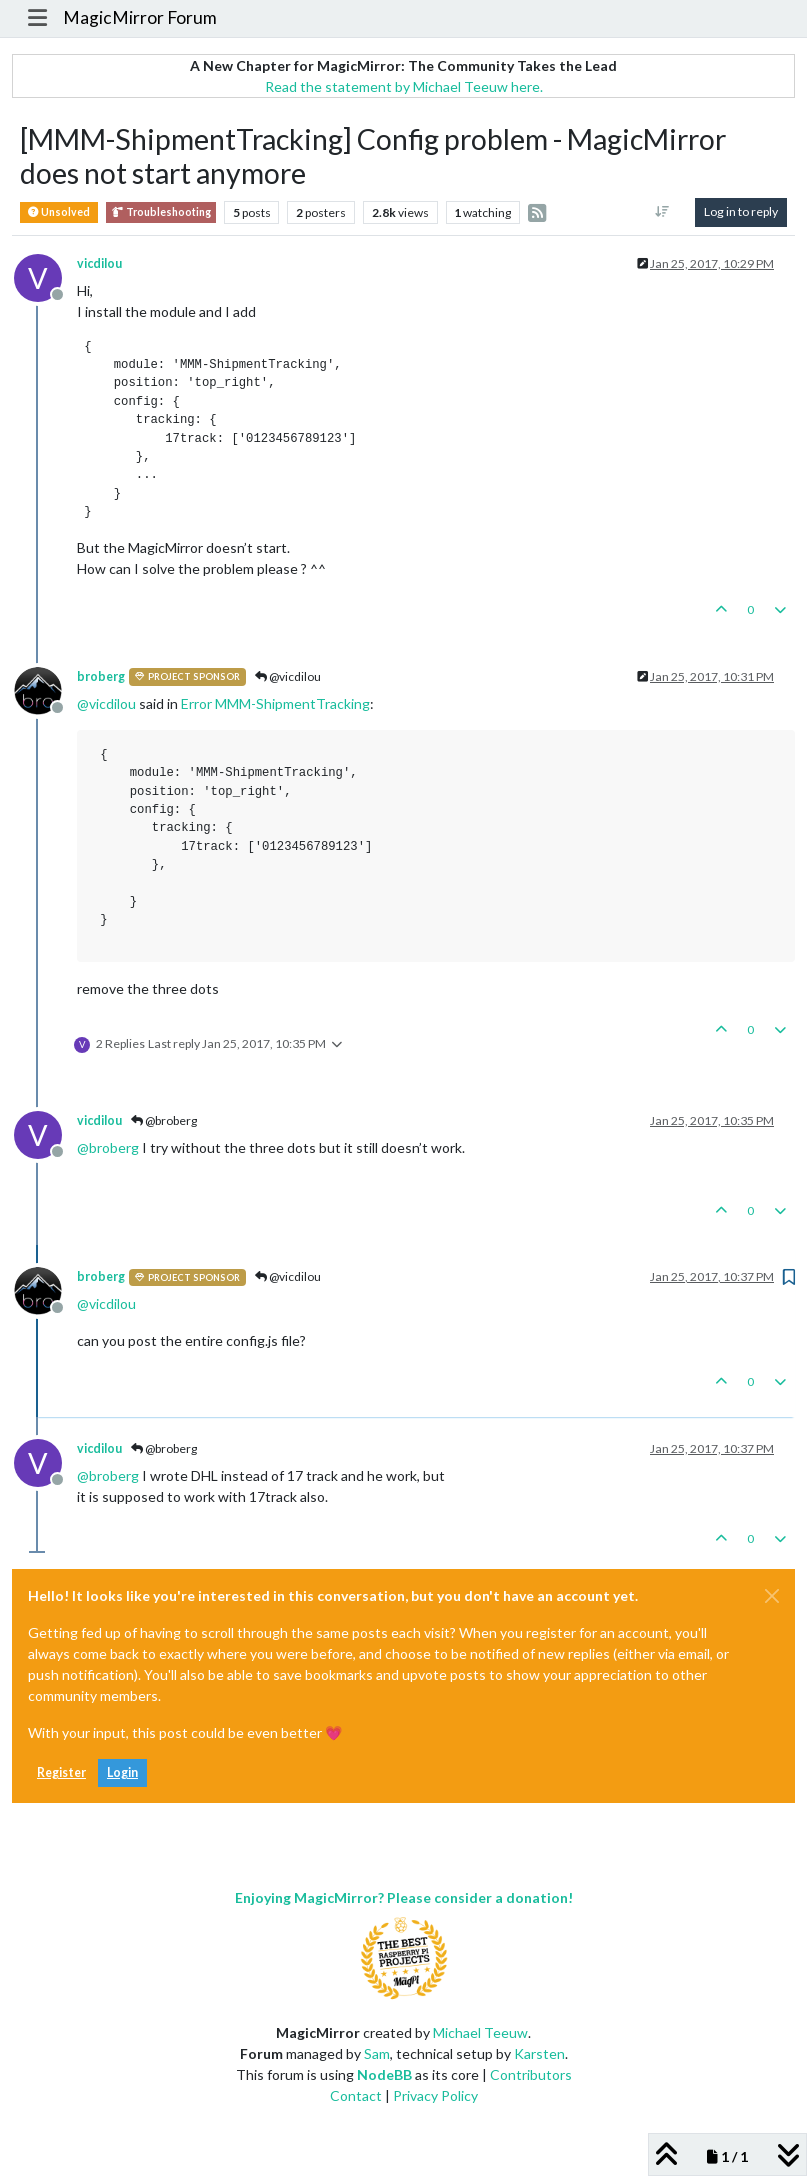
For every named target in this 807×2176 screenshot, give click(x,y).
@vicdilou (288, 676)
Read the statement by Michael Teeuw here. (404, 86)
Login (122, 1772)
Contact (356, 2095)
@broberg (164, 1120)
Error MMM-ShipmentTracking (275, 703)
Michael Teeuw (480, 2032)
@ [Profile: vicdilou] (106, 703)
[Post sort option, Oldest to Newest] (662, 212)
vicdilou (99, 263)
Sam (377, 2053)
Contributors (531, 2074)
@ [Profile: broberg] (108, 1147)
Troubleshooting (161, 212)
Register (61, 1772)
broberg (101, 676)
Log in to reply (741, 211)
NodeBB (384, 2074)
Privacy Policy (435, 2095)
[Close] (772, 1596)
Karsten (539, 2053)
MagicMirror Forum (140, 17)
